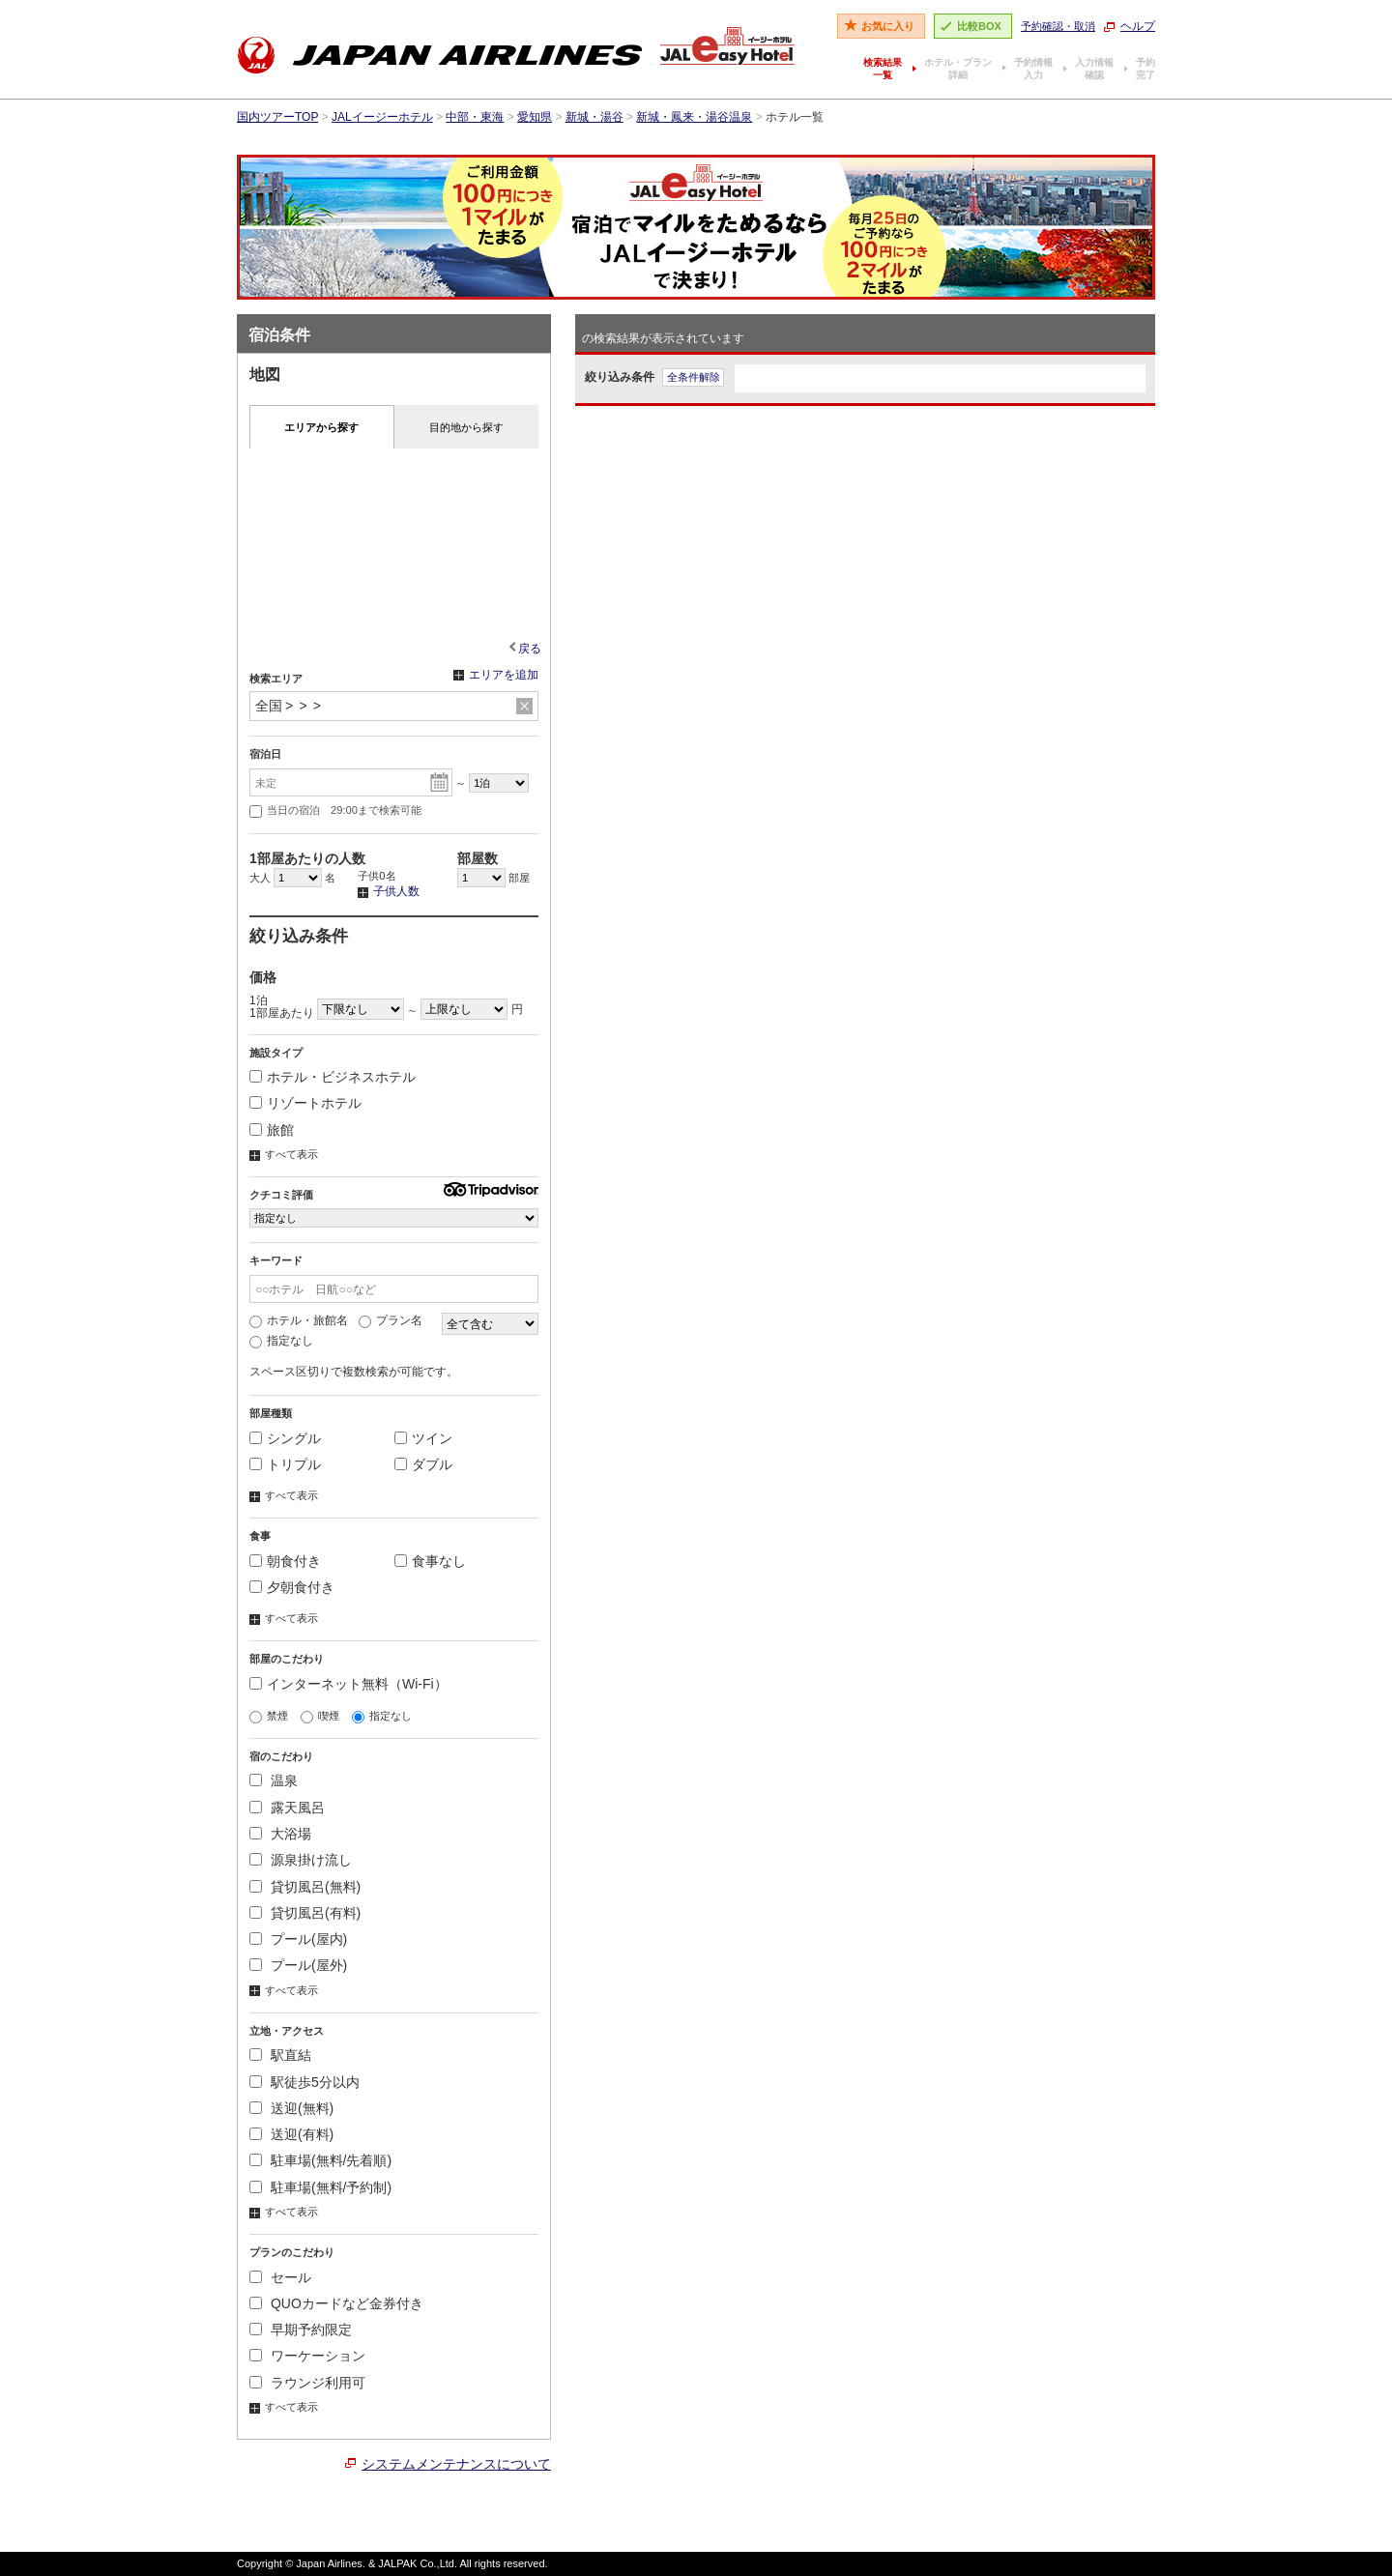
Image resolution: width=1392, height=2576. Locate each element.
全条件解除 (693, 377)
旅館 (271, 1130)
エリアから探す (321, 427)
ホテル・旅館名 (298, 1320)
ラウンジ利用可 (307, 2382)
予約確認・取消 (1058, 26)
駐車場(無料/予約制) (320, 2187)
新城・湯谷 (595, 117)
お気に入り (887, 26)
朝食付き (285, 1561)
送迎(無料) (291, 2108)
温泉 (273, 1780)
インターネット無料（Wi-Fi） (348, 1684)
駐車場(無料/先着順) (320, 2160)
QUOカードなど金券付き (336, 2303)
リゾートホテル (305, 1103)
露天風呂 (287, 1807)
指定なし (281, 1340)
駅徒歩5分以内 (304, 2082)
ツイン (423, 1438)
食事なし (430, 1561)
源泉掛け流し (300, 1859)
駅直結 (280, 2055)
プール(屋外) (298, 1965)
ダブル (423, 1464)
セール (280, 2277)
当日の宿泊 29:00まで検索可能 (335, 811)
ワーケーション (307, 2355)
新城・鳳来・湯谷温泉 (694, 117)
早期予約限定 (300, 2329)
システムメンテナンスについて (456, 2464)
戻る (529, 648)
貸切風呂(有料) (305, 1913)
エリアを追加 (495, 675)
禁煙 (268, 1716)
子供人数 (389, 892)
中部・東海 (475, 117)
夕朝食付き (291, 1587)
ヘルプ (1137, 26)
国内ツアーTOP (277, 117)
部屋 (493, 877)
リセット (524, 706)
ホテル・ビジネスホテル (332, 1077)
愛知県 (534, 117)
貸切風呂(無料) (305, 1887)
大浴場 (280, 1833)
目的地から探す (466, 427)
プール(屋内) (298, 1939)
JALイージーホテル (382, 117)
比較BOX (979, 26)
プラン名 (390, 1320)
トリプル (285, 1464)
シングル (285, 1438)
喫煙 (320, 1716)
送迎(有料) (291, 2134)
